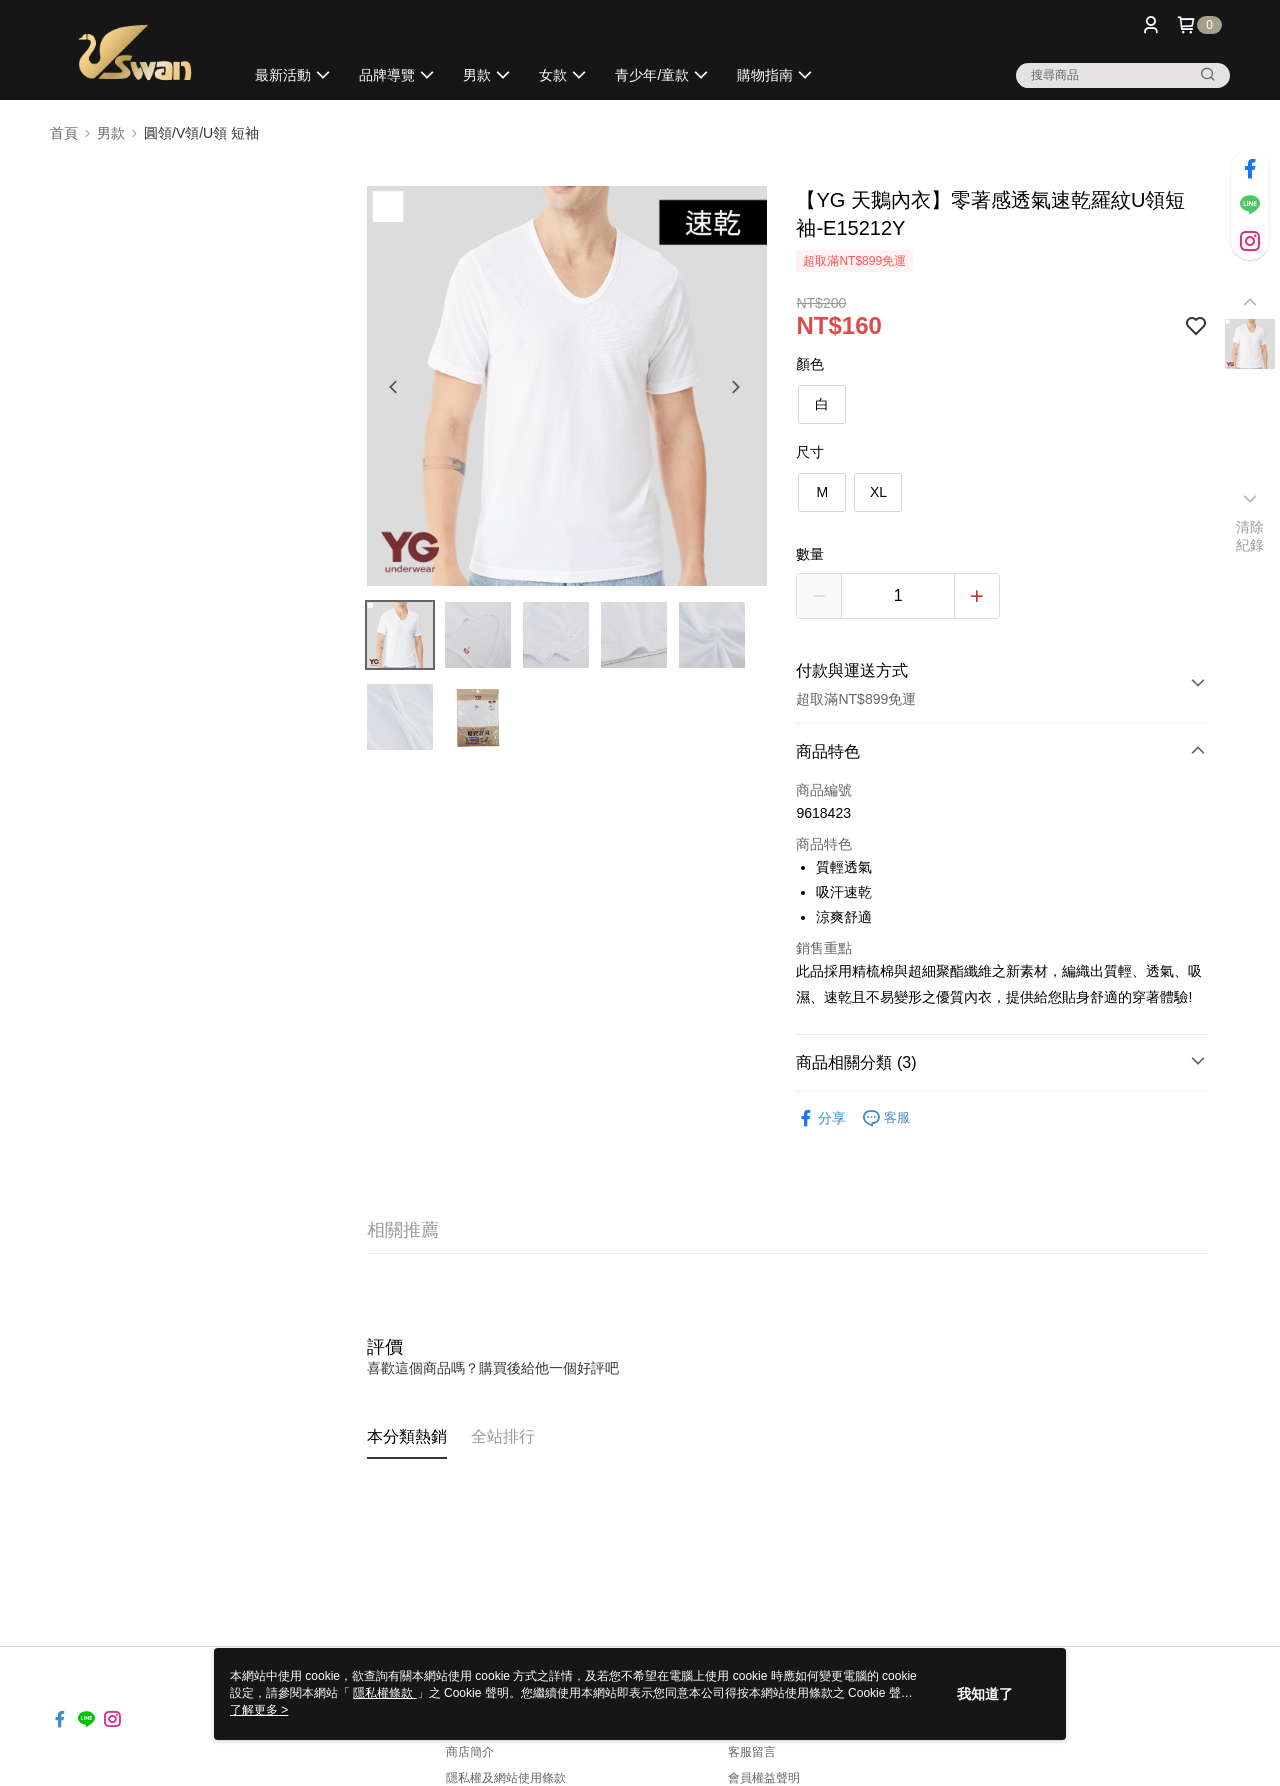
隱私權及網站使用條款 (506, 1778)
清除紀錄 (1250, 536)
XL (878, 492)
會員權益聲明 (764, 1778)
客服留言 (752, 1752)
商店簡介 (470, 1752)
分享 (821, 1118)
